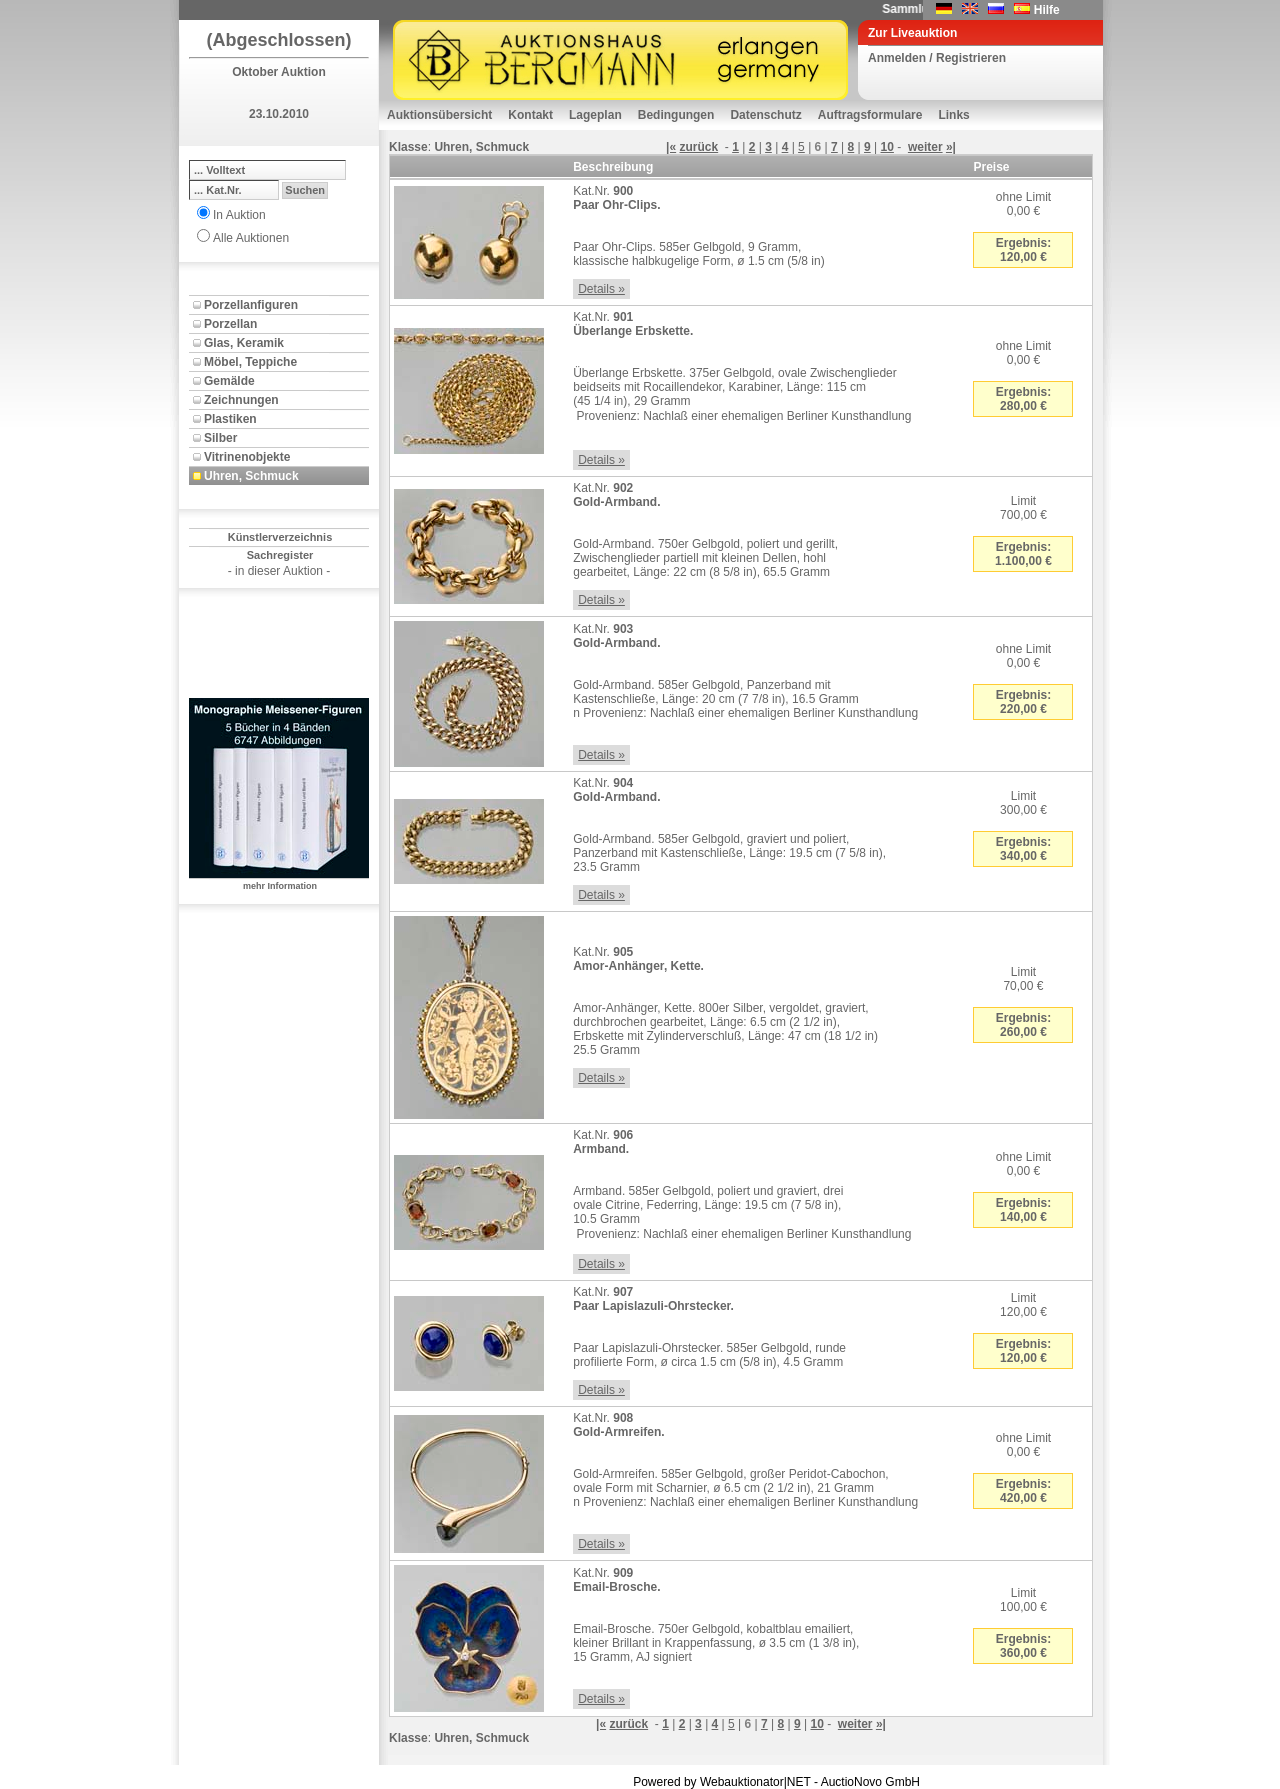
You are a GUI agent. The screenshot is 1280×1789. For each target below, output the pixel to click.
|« (671, 147)
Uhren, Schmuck (251, 476)
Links (953, 115)
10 (887, 147)
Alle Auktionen (251, 238)
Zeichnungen (241, 400)
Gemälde (229, 381)
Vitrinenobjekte (247, 457)
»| (951, 147)
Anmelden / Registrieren (937, 58)
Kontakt (530, 115)
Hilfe (1047, 10)
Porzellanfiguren (251, 305)
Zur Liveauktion (912, 33)
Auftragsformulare (870, 115)
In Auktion (239, 215)
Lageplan (595, 115)
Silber (220, 438)
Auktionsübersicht (439, 115)
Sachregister (280, 555)
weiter (925, 147)
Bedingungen (676, 115)
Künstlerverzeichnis (280, 537)
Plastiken (230, 419)
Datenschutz (765, 115)
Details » (601, 289)
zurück (698, 147)
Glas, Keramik (244, 343)
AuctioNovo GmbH (870, 1782)
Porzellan (230, 324)
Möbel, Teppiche (250, 362)
